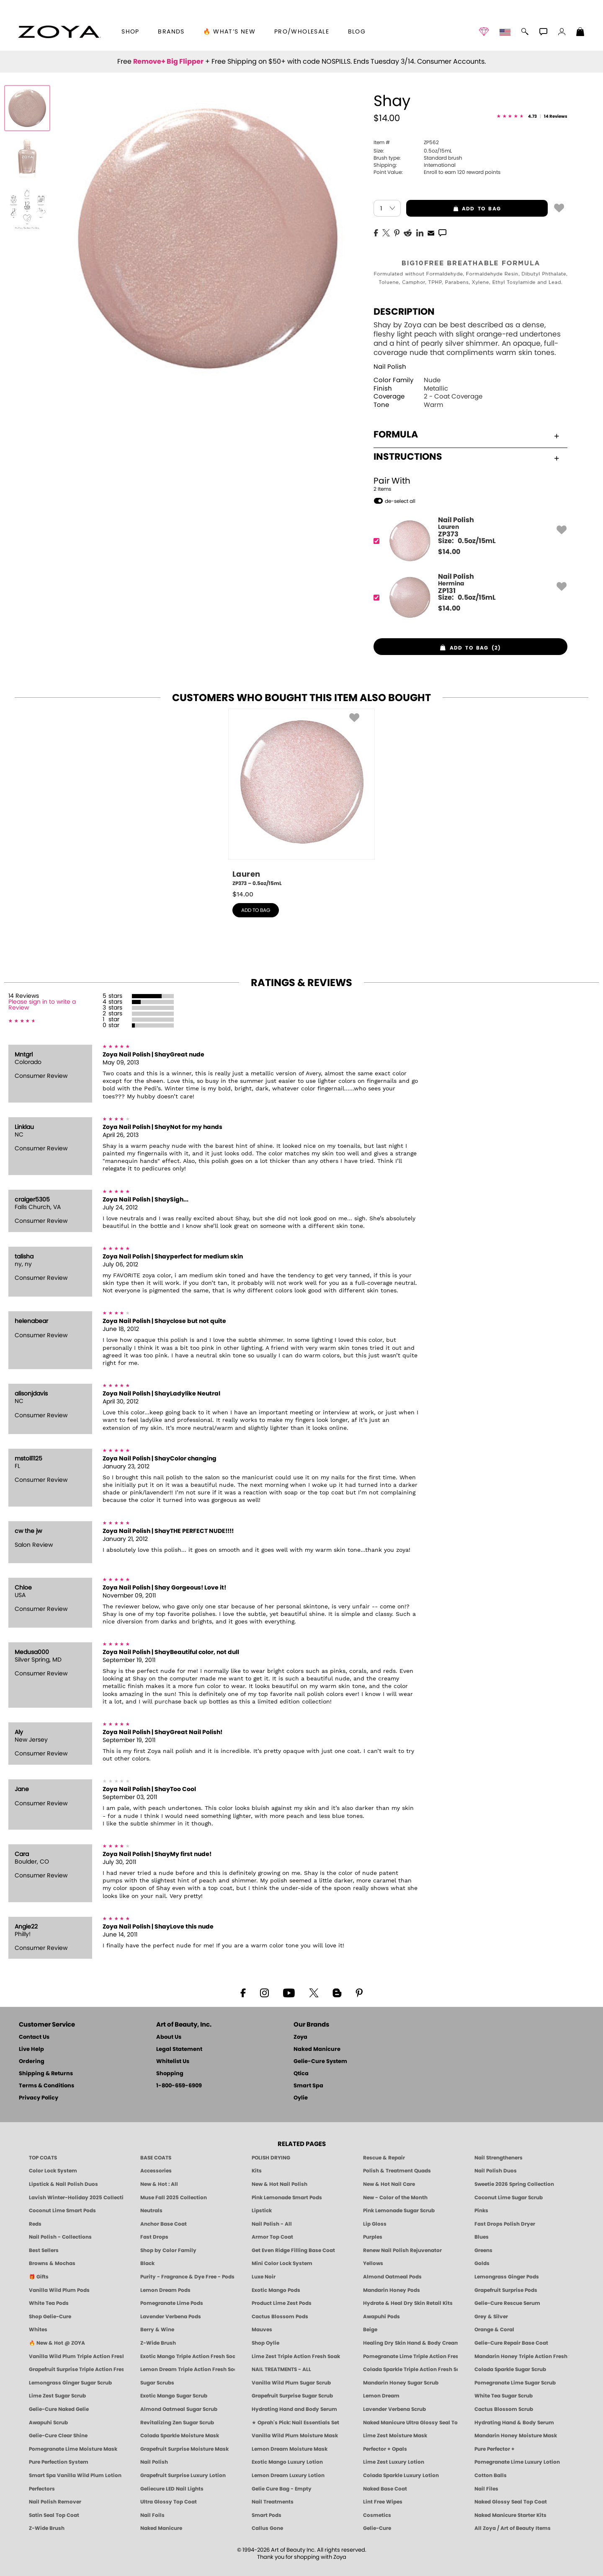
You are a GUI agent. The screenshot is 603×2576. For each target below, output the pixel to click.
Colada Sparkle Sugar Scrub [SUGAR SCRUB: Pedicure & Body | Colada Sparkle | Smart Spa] (510, 2369)
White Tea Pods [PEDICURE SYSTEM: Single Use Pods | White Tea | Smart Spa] (49, 2303)
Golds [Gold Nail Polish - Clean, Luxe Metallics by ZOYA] (482, 2263)
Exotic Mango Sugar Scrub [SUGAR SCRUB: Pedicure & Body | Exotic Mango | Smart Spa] (173, 2395)
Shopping (169, 2073)
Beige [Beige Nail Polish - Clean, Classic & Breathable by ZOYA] (370, 2329)
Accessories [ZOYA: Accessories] (156, 2170)
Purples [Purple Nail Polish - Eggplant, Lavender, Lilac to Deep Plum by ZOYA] (372, 2236)
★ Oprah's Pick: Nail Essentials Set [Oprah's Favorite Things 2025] (295, 2422)
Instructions (466, 456)
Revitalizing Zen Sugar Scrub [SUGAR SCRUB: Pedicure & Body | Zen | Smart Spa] (177, 2422)
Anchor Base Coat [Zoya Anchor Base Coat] (163, 2223)
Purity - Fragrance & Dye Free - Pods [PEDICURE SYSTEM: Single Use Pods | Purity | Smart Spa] (187, 2276)
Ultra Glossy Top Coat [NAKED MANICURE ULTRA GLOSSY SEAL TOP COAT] (168, 2501)
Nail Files (486, 2488)
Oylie (301, 2098)
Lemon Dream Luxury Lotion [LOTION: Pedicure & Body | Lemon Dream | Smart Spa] (288, 2475)
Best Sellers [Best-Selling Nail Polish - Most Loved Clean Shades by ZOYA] (44, 2250)
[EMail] (431, 232)
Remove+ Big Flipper (168, 61)
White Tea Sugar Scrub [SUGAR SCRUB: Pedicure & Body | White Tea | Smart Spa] (503, 2395)
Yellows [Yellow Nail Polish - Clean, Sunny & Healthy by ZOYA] (373, 2263)
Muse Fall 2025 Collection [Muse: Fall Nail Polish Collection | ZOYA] (173, 2197)
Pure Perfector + (494, 2449)
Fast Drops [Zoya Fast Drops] (154, 2236)
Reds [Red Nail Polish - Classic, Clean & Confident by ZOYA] (35, 2223)
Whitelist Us (172, 2061)
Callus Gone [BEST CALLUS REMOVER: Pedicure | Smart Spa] (267, 2528)
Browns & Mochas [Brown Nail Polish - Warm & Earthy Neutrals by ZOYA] (52, 2263)
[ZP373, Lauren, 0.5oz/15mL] (301, 798)
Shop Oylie (265, 2343)
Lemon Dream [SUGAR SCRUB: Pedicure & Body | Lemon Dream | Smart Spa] (381, 2395)
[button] (59, 32)
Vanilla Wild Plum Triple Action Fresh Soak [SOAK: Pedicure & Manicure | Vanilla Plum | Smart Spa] (76, 2356)
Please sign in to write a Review (42, 1005)
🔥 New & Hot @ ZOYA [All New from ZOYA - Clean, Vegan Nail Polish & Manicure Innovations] (57, 2343)
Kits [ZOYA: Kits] (257, 2170)
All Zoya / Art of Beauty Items (512, 2528)
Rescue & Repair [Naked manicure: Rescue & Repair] (384, 2157)
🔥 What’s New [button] (229, 32)
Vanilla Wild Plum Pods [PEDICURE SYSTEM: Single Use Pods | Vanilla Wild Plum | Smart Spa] (59, 2290)
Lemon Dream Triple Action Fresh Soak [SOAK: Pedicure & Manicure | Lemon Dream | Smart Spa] (187, 2369)
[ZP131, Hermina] (468, 597)
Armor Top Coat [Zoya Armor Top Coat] (272, 2236)
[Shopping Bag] (580, 32)
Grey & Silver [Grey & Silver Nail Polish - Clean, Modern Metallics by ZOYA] (491, 2316)
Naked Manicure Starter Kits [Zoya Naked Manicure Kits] (510, 2515)
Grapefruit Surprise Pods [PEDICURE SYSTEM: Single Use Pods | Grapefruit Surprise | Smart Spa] (505, 2290)
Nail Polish (390, 367)
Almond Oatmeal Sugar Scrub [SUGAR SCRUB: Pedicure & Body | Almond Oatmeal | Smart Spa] (178, 2409)
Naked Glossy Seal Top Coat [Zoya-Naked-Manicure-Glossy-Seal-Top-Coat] (510, 2501)
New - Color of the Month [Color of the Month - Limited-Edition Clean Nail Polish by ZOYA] (395, 2197)
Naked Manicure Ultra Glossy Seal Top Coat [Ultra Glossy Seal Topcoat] (410, 2422)
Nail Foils (152, 2515)
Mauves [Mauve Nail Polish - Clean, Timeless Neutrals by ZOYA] (262, 2329)
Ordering (31, 2061)
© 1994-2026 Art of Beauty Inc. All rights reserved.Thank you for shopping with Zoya (301, 2554)
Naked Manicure (317, 2049)
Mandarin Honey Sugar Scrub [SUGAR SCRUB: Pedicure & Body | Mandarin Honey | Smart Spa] (400, 2382)
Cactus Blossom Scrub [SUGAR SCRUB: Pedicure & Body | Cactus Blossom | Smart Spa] (503, 2409)
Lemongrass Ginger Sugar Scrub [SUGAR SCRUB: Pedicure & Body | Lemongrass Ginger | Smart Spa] (70, 2382)
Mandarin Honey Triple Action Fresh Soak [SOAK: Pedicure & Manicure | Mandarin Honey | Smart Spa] (521, 2356)
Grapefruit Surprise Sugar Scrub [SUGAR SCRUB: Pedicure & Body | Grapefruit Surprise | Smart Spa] (292, 2395)
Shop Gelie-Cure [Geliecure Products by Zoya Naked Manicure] (50, 2316)
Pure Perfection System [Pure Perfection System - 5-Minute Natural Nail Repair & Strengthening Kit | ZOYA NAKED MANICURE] (58, 2462)
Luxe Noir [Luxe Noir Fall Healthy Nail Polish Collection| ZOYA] (264, 2276)
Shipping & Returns (46, 2073)
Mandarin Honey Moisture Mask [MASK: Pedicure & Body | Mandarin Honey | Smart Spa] (515, 2435)
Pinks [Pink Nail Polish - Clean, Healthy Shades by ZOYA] (481, 2210)
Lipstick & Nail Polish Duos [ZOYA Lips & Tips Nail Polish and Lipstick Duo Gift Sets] (63, 2184)
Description (404, 311)
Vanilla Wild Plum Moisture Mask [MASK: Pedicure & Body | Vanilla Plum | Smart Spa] (295, 2435)
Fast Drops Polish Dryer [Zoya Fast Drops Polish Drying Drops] (504, 2223)
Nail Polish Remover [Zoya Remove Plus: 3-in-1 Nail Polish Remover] (55, 2501)
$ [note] (449, 552)
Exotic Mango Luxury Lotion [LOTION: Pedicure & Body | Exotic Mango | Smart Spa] (287, 2462)
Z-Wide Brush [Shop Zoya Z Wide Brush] (158, 2343)
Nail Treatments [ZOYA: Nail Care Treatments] (273, 2501)
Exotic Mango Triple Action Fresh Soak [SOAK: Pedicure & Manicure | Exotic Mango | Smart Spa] (187, 2356)
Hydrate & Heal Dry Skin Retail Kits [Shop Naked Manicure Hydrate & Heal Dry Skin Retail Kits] (408, 2303)
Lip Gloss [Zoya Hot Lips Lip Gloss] (375, 2223)
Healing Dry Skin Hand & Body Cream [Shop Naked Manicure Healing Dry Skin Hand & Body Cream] (410, 2343)
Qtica (301, 2073)
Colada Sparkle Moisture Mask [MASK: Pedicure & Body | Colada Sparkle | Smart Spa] (179, 2435)
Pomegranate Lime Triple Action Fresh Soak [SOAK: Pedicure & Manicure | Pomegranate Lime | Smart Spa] (410, 2356)
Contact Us (34, 2037)
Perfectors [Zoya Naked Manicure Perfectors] (42, 2488)
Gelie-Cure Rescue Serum (507, 2303)
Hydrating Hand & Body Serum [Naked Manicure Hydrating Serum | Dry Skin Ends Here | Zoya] (514, 2422)
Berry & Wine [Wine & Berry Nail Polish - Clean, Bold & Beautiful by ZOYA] (157, 2329)
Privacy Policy (38, 2098)
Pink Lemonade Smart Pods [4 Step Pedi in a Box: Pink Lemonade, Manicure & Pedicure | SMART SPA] (287, 2197)
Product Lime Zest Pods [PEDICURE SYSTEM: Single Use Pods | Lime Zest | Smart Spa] (282, 2303)
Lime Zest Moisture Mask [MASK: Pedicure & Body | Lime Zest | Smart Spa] (395, 2435)
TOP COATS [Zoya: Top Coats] (43, 2157)
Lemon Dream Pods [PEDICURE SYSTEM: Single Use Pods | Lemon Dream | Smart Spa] (165, 2290)
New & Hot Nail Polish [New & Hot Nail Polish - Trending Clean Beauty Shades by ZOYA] (279, 2184)
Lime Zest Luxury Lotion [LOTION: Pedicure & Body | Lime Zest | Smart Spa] (393, 2462)
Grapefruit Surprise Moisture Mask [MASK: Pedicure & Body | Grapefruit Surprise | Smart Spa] (184, 2449)
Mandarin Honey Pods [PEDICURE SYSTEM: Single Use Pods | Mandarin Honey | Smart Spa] (391, 2290)
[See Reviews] (532, 116)
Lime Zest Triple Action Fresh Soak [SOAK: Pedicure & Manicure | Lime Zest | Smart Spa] (296, 2356)
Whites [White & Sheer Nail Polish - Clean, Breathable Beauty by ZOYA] (38, 2329)
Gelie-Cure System (320, 2061)
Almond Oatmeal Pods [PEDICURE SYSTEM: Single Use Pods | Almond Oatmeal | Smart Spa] (392, 2276)
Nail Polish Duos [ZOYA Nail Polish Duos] (495, 2170)
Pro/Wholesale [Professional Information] (301, 32)
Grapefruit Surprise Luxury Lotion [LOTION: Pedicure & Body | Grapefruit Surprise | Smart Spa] (183, 2475)
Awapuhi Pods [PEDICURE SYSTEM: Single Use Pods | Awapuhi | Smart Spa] (381, 2316)
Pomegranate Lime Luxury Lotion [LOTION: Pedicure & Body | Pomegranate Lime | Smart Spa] (517, 2462)
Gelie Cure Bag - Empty (282, 2488)
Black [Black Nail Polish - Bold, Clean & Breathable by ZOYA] (147, 2263)
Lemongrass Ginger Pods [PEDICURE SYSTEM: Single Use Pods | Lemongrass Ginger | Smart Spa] (506, 2276)
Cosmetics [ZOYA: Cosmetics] (377, 2515)
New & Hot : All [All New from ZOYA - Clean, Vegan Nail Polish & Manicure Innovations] (159, 2184)
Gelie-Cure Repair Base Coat (511, 2343)
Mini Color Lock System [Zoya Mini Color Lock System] (282, 2263)
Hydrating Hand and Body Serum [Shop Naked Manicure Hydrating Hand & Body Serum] (294, 2409)
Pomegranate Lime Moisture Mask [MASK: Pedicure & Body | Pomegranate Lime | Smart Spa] (73, 2449)
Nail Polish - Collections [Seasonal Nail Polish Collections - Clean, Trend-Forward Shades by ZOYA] (60, 2236)
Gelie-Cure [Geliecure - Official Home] (377, 2528)
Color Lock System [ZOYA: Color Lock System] (53, 2170)
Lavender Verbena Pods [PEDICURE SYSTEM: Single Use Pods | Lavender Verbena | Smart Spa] (170, 2316)
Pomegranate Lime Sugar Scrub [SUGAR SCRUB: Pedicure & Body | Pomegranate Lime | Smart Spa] (515, 2382)
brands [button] (171, 32)
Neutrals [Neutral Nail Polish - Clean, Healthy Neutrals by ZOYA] (151, 2210)
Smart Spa (308, 2086)
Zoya (300, 2037)
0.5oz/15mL (413, 150)
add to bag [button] (453, 208)
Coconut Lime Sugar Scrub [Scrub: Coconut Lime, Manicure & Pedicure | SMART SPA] (508, 2197)
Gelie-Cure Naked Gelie (59, 2409)
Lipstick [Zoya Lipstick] (262, 2210)
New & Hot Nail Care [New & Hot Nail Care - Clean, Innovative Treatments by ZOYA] (389, 2184)
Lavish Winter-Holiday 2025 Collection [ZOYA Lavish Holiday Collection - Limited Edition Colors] (76, 2197)
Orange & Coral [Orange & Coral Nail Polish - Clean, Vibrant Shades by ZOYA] (494, 2329)
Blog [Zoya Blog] (357, 32)
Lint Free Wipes (382, 2501)
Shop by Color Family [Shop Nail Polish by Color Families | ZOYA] (168, 2250)
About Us (168, 2037)
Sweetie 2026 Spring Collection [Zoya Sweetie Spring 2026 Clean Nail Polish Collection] (514, 2184)
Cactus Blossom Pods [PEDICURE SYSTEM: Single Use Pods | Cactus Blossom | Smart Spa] (280, 2316)
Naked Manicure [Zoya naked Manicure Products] (161, 2528)
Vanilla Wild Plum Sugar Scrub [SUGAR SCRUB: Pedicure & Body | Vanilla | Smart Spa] (291, 2382)
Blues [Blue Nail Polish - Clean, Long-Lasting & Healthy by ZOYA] (481, 2236)
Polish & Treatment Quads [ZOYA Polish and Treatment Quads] (397, 2170)
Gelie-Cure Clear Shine (58, 2435)
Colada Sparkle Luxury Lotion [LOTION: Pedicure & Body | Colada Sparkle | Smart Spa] (401, 2475)
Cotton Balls (490, 2475)
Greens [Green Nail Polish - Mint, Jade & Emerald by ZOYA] (483, 2250)
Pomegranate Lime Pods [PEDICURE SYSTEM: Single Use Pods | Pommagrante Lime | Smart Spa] (171, 2303)
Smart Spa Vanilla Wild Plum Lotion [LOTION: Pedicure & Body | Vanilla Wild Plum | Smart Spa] (75, 2475)
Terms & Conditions (46, 2086)
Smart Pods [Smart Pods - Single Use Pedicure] (266, 2515)
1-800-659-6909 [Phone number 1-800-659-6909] (179, 2086)
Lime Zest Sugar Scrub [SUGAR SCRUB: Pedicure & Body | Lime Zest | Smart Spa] (57, 2395)
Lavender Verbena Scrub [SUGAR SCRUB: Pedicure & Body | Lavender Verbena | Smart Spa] (394, 2409)
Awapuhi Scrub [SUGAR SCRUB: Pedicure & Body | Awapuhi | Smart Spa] (48, 2422)
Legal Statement (179, 2049)
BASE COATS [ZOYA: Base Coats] (155, 2157)
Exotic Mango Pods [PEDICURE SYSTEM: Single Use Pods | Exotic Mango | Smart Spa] (276, 2290)
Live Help (31, 2049)
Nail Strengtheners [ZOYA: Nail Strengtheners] (498, 2157)
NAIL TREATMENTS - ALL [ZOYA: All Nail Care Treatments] (281, 2369)
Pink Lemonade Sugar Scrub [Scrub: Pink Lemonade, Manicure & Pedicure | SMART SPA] (399, 2210)
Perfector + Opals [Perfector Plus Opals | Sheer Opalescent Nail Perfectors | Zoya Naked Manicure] (385, 2449)
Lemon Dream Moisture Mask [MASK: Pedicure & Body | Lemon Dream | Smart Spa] (289, 2449)
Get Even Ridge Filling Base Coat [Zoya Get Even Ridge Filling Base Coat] (293, 2250)
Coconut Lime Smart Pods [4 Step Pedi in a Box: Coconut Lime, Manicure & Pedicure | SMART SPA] (62, 2210)
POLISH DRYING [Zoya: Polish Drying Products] (271, 2157)
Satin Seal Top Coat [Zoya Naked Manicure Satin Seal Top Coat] (54, 2515)
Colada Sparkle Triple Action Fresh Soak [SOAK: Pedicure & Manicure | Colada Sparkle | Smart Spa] (410, 2369)
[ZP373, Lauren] (468, 541)
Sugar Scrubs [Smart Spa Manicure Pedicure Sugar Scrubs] (157, 2382)
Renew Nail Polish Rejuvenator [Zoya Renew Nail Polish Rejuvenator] (402, 2250)
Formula (466, 434)
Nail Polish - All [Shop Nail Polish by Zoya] (272, 2223)
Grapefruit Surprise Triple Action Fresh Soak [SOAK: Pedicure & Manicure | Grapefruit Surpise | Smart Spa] (76, 2369)
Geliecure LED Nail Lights (172, 2488)
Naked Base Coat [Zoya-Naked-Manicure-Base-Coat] (385, 2488)
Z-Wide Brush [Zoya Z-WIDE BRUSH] (46, 2528)
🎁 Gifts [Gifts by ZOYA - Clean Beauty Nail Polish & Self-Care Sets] (39, 2276)
